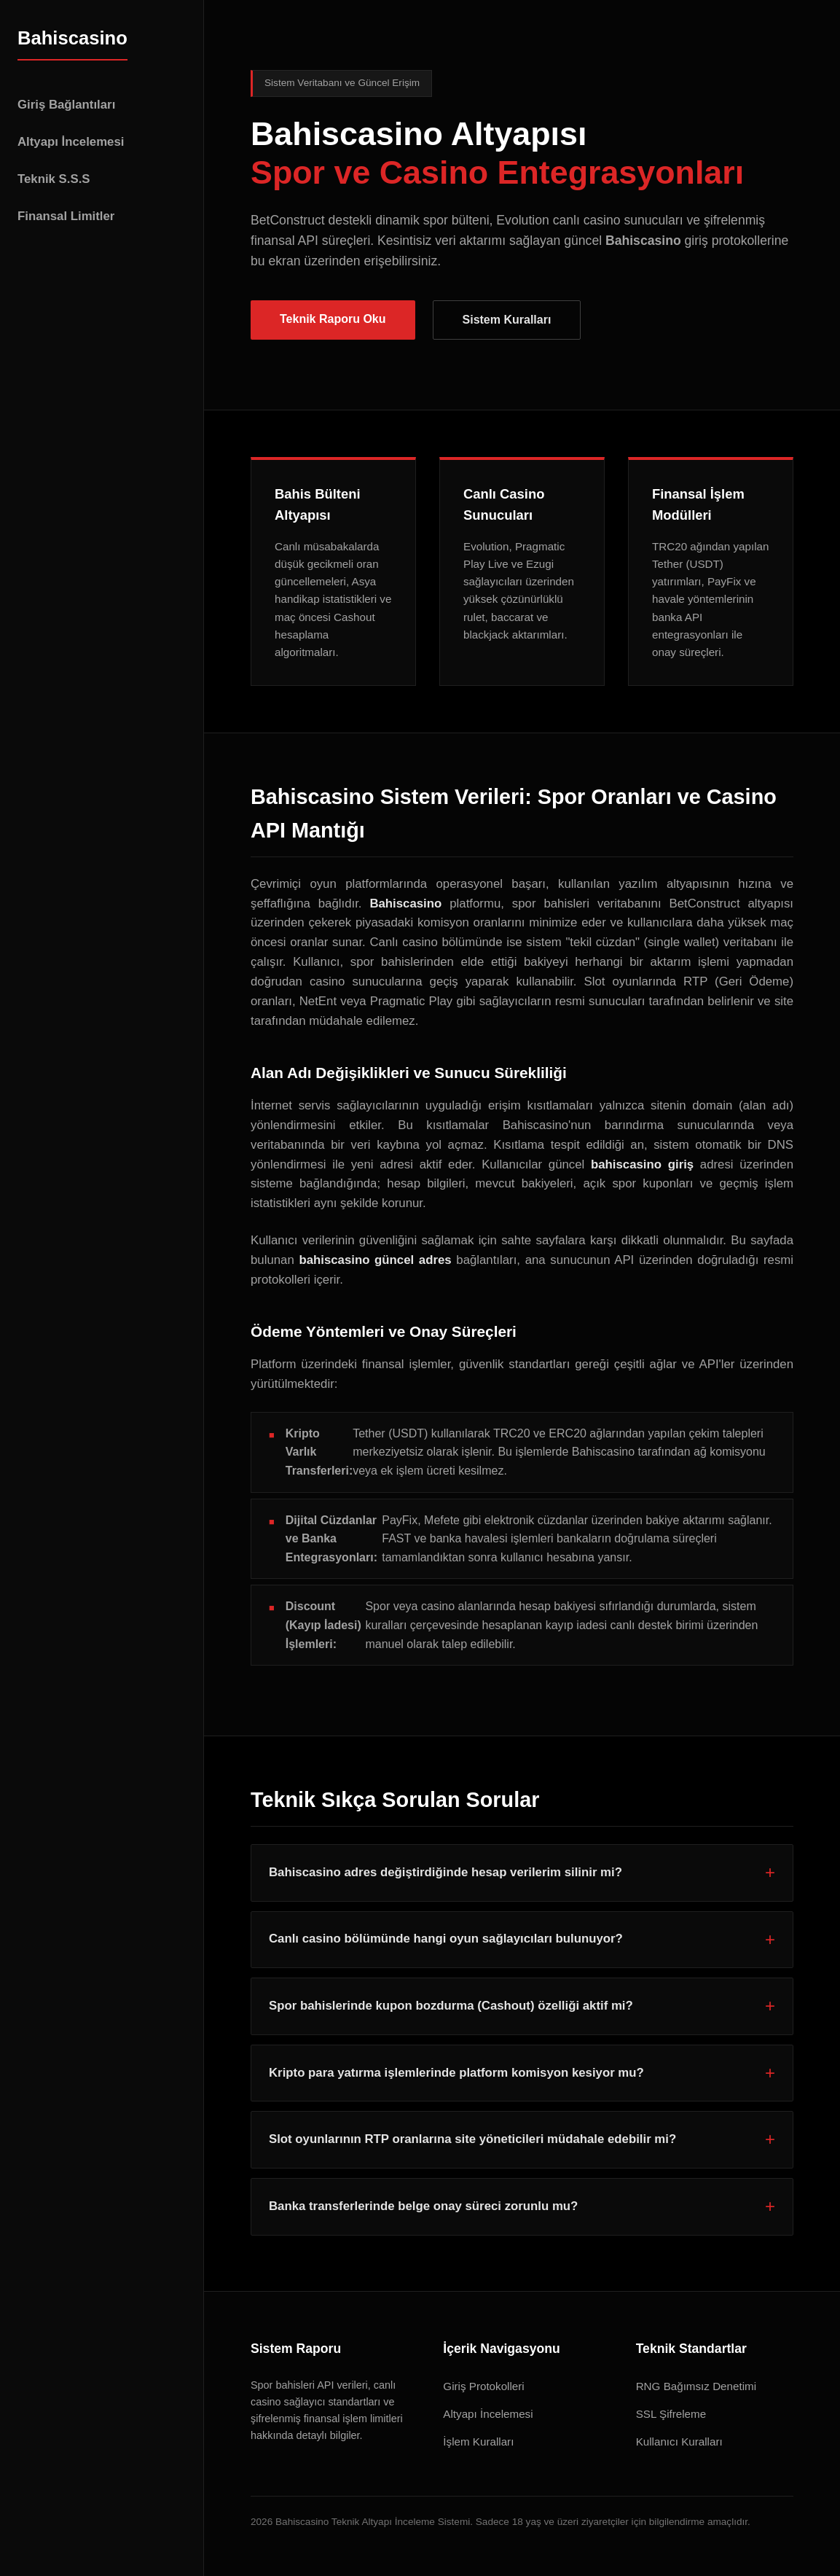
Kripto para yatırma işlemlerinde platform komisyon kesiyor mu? (456, 2073)
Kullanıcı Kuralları (679, 2441)
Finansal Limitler (65, 216)
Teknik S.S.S (53, 179)
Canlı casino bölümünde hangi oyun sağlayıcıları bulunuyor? (446, 1938)
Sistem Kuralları (507, 319)
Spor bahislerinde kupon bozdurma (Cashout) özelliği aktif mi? (451, 2006)
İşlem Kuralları (478, 2441)
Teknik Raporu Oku (333, 319)
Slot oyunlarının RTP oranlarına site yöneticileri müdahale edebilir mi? (472, 2139)
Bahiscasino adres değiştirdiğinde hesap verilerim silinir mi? (445, 1872)
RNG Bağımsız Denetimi (696, 2386)
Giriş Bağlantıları (66, 105)
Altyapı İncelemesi (70, 142)
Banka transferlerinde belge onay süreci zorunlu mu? (423, 2206)
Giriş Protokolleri (483, 2386)
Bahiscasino (72, 38)
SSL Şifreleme (671, 2414)
